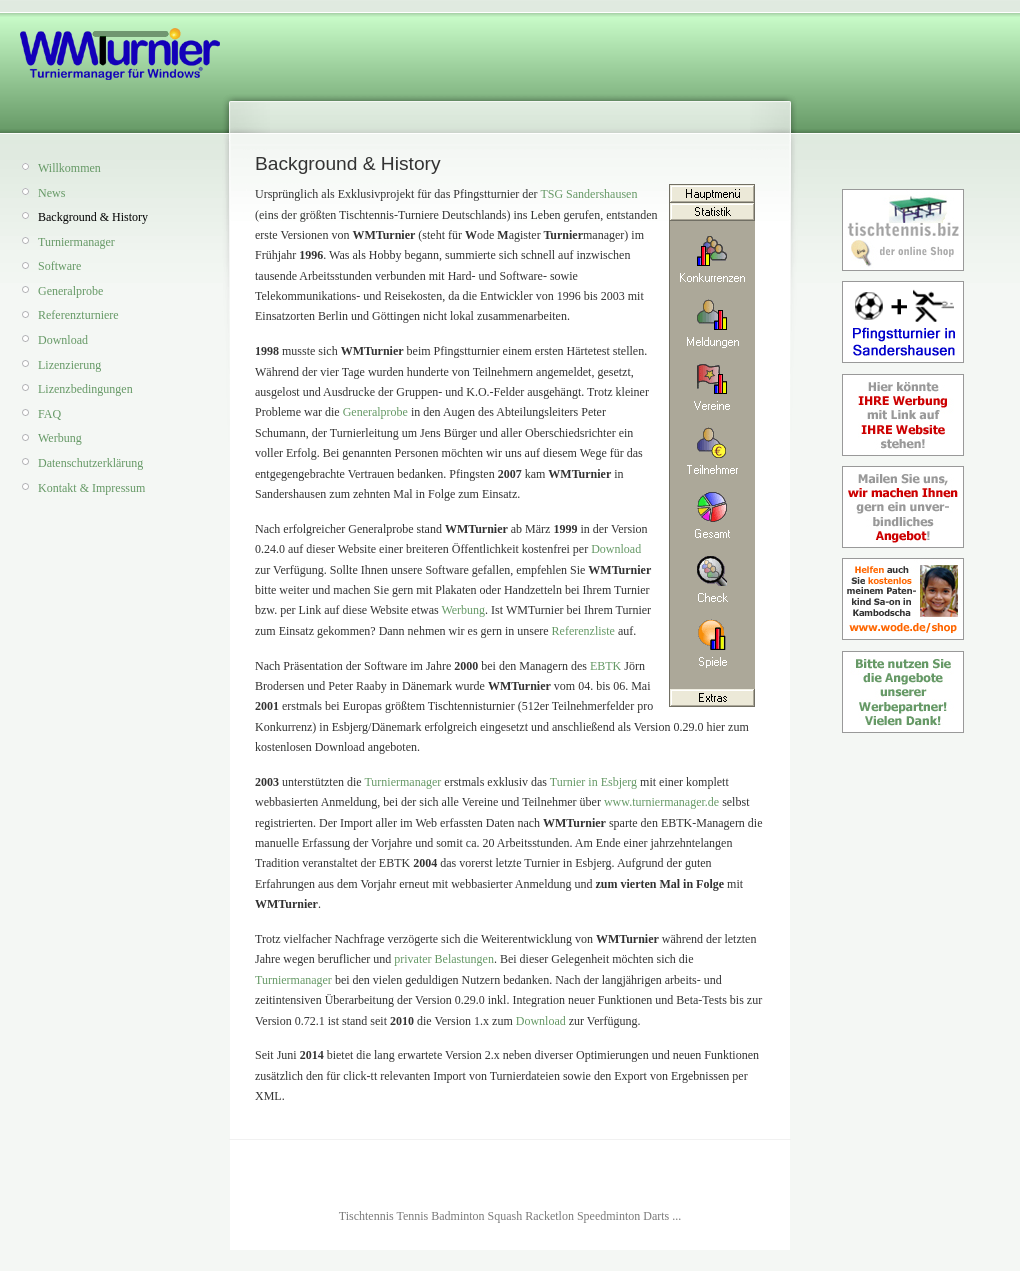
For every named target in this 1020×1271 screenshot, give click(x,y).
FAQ (49, 414)
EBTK (605, 666)
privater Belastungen (444, 959)
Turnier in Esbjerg (593, 782)
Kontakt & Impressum (91, 488)
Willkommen (69, 168)
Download (63, 340)
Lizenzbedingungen (85, 389)
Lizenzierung (69, 365)
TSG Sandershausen (588, 194)
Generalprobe (70, 291)
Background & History (93, 217)
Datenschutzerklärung (90, 463)
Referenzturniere (78, 315)
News (51, 193)
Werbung (60, 438)
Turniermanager (76, 242)
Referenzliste (583, 631)
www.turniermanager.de (661, 802)
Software (59, 266)
